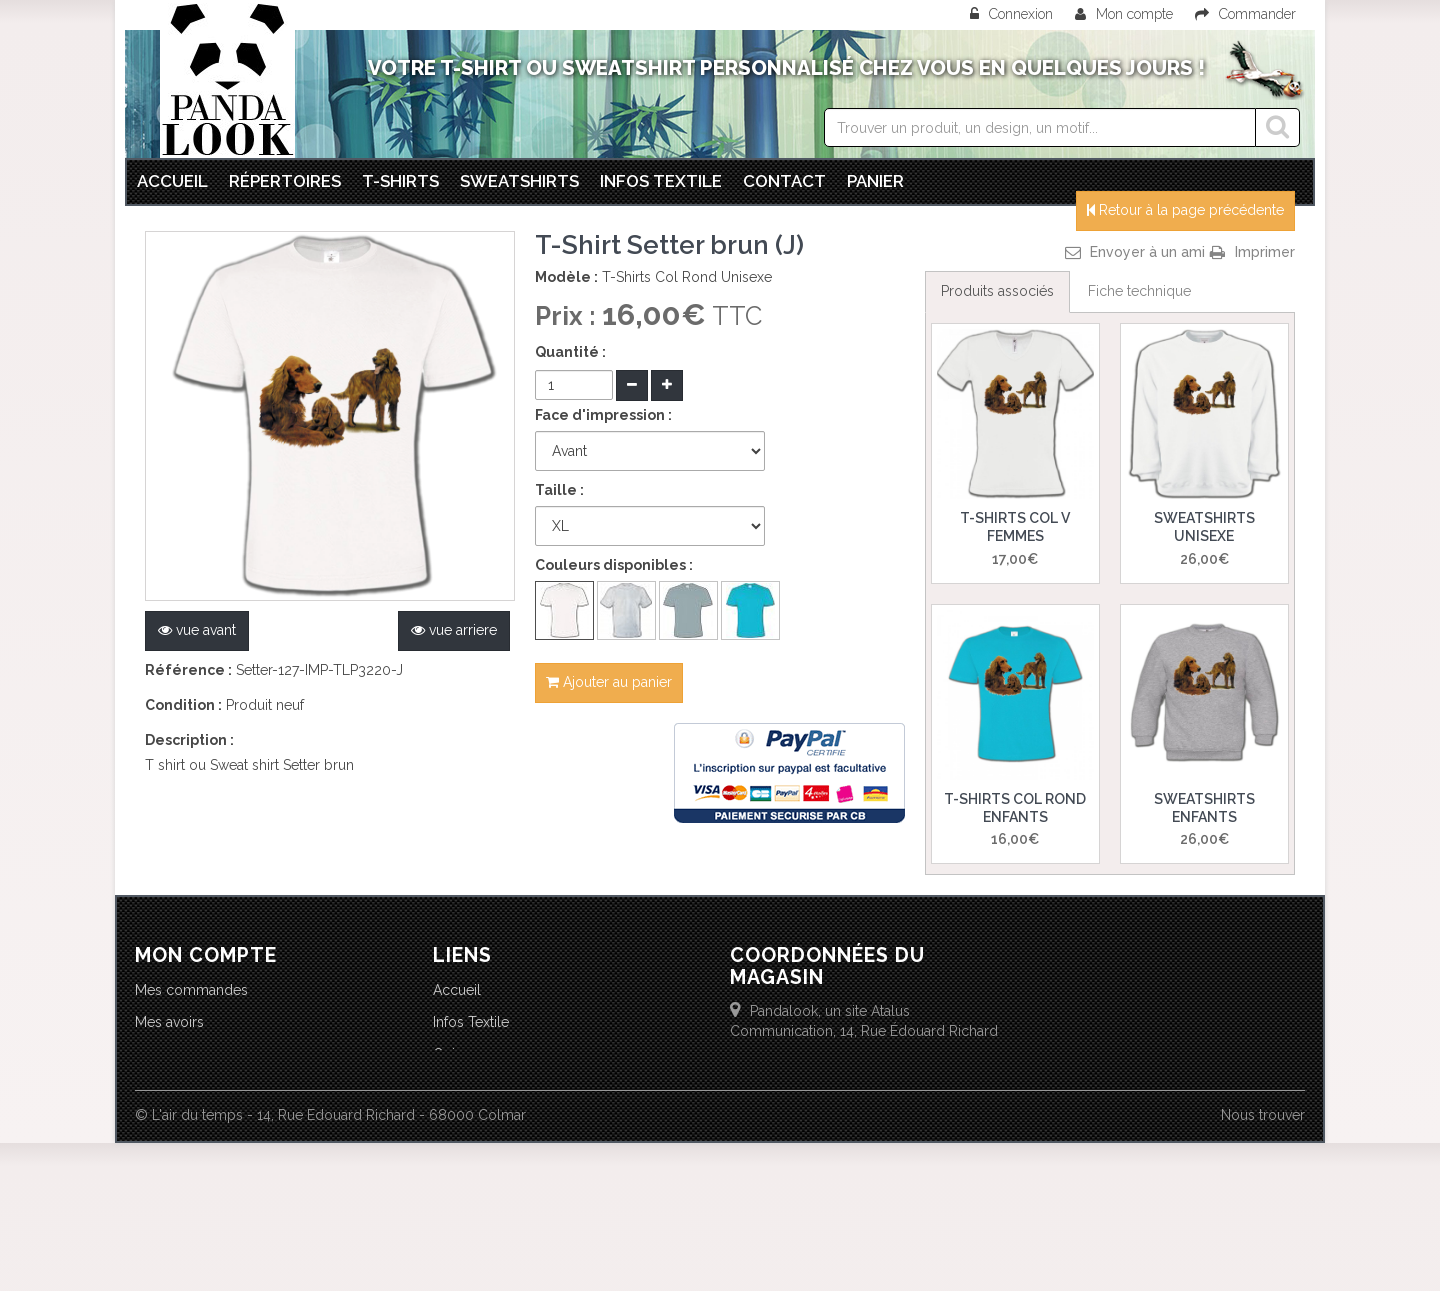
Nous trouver (1263, 1263)
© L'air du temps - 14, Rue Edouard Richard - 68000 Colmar (330, 1263)
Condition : (183, 705)
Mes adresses (179, 1054)
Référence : (188, 670)
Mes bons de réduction (210, 1118)
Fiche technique (1139, 291)
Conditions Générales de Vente (534, 1086)
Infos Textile (471, 1022)
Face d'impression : (603, 415)
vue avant (197, 630)
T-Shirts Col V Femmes (1015, 527)
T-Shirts (400, 181)
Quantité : (570, 352)
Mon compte (1124, 14)
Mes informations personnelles (235, 1086)
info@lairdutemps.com (883, 1115)
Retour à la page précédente (1185, 210)
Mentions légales (488, 1150)
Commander (1245, 14)
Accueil (172, 181)
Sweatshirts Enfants (1204, 808)
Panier (875, 181)
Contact (784, 181)
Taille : (559, 490)
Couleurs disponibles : (614, 565)
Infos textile (661, 181)
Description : (189, 740)
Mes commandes (191, 990)
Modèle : (566, 277)
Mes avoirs (169, 1022)
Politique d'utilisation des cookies (540, 1118)
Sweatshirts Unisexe (1204, 527)
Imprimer (1265, 252)
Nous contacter (482, 1182)
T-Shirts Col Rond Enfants (1015, 808)
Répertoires (285, 181)
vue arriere (454, 630)
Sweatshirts (519, 181)
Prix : (568, 316)
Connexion (1013, 14)
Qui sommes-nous (493, 1054)
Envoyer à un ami (1147, 252)
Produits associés (997, 291)
